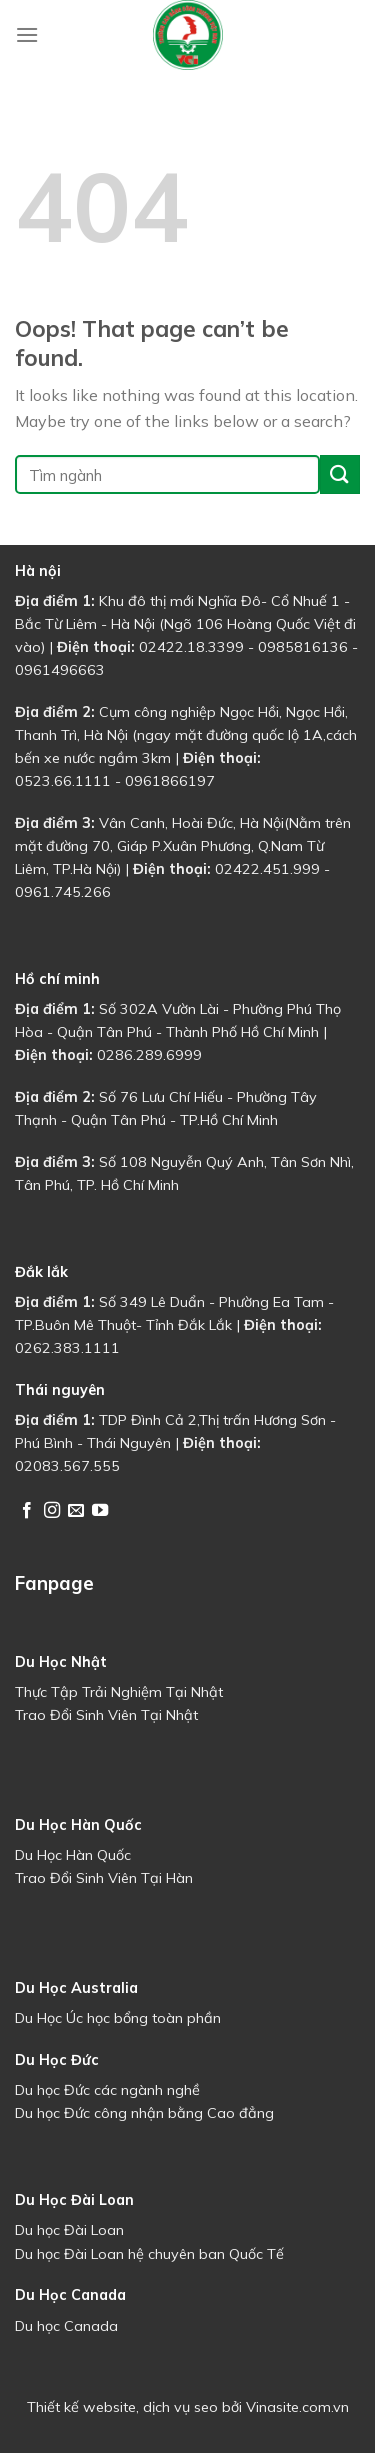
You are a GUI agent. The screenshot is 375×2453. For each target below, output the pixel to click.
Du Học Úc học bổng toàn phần (118, 2018)
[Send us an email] (76, 1511)
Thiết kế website (81, 2407)
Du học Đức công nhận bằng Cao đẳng (144, 2113)
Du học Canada (66, 2326)
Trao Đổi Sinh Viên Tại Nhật (106, 1715)
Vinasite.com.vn (297, 2407)
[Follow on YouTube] (100, 1511)
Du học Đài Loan (69, 2230)
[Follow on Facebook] (27, 1511)
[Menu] (27, 34)
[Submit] (340, 474)
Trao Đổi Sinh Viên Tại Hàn (104, 1878)
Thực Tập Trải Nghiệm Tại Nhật (119, 1692)
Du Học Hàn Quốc (73, 1855)
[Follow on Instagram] (52, 1511)
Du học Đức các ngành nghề (107, 2090)
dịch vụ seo (180, 2407)
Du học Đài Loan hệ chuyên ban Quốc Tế (149, 2254)
